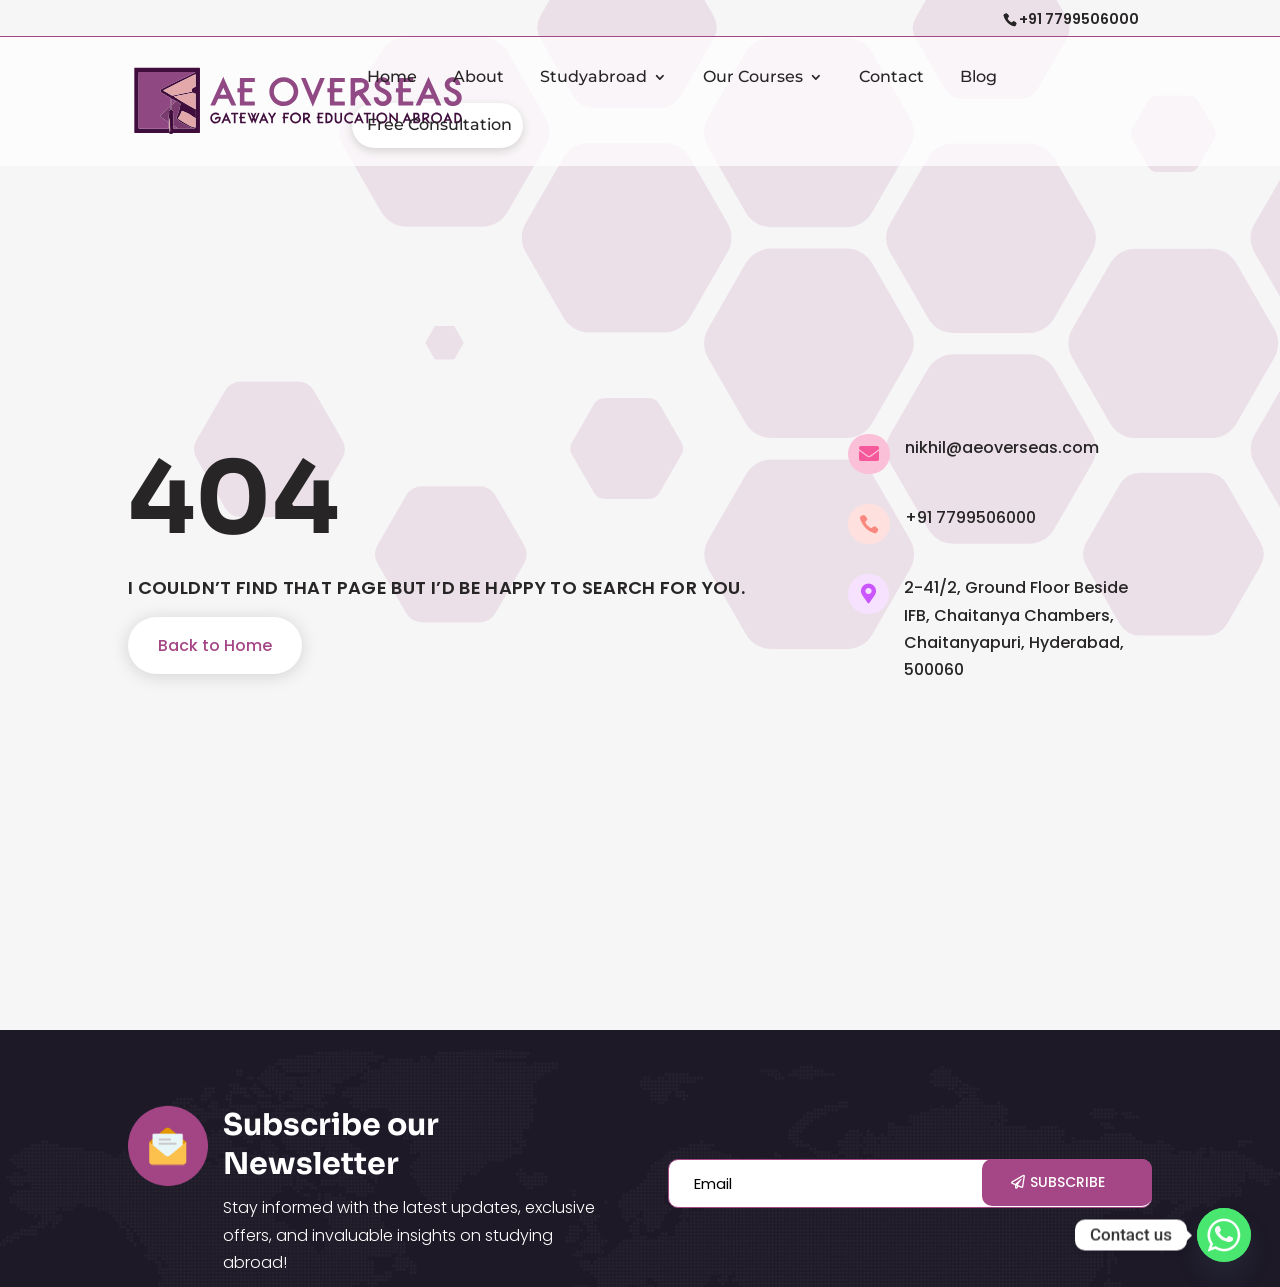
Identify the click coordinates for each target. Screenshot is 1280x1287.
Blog (978, 78)
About (478, 78)
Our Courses (753, 78)
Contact (891, 78)
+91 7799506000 (1079, 19)
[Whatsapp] (1224, 1235)
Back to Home (215, 645)
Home (392, 78)
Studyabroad (593, 78)
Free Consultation (439, 126)
